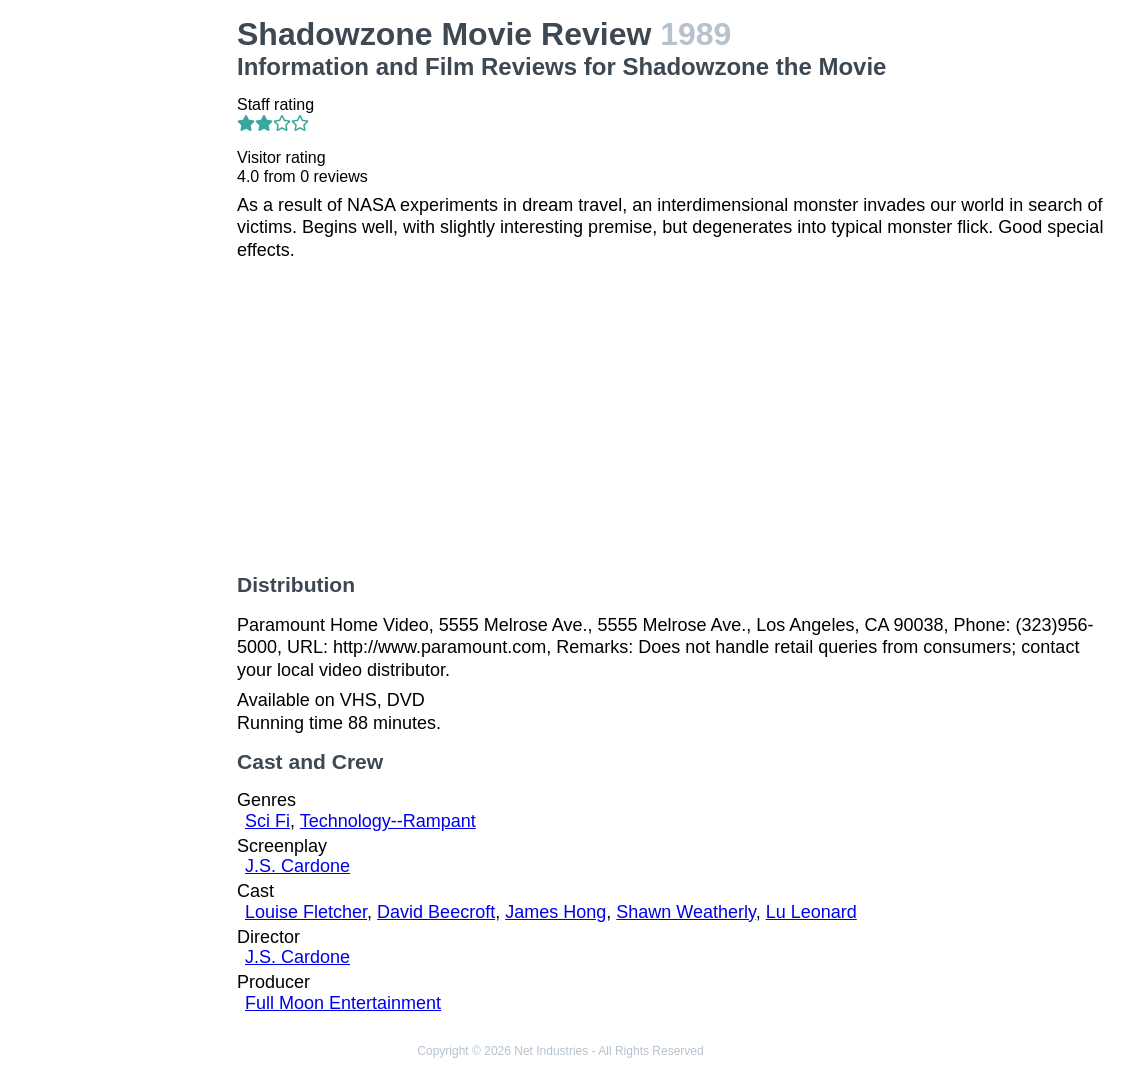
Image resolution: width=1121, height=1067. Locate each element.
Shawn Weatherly (685, 912)
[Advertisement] (122, 316)
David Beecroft (436, 912)
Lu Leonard (811, 912)
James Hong (555, 912)
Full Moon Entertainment (343, 1003)
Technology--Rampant (388, 821)
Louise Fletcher (306, 912)
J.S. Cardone (297, 866)
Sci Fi (267, 821)
